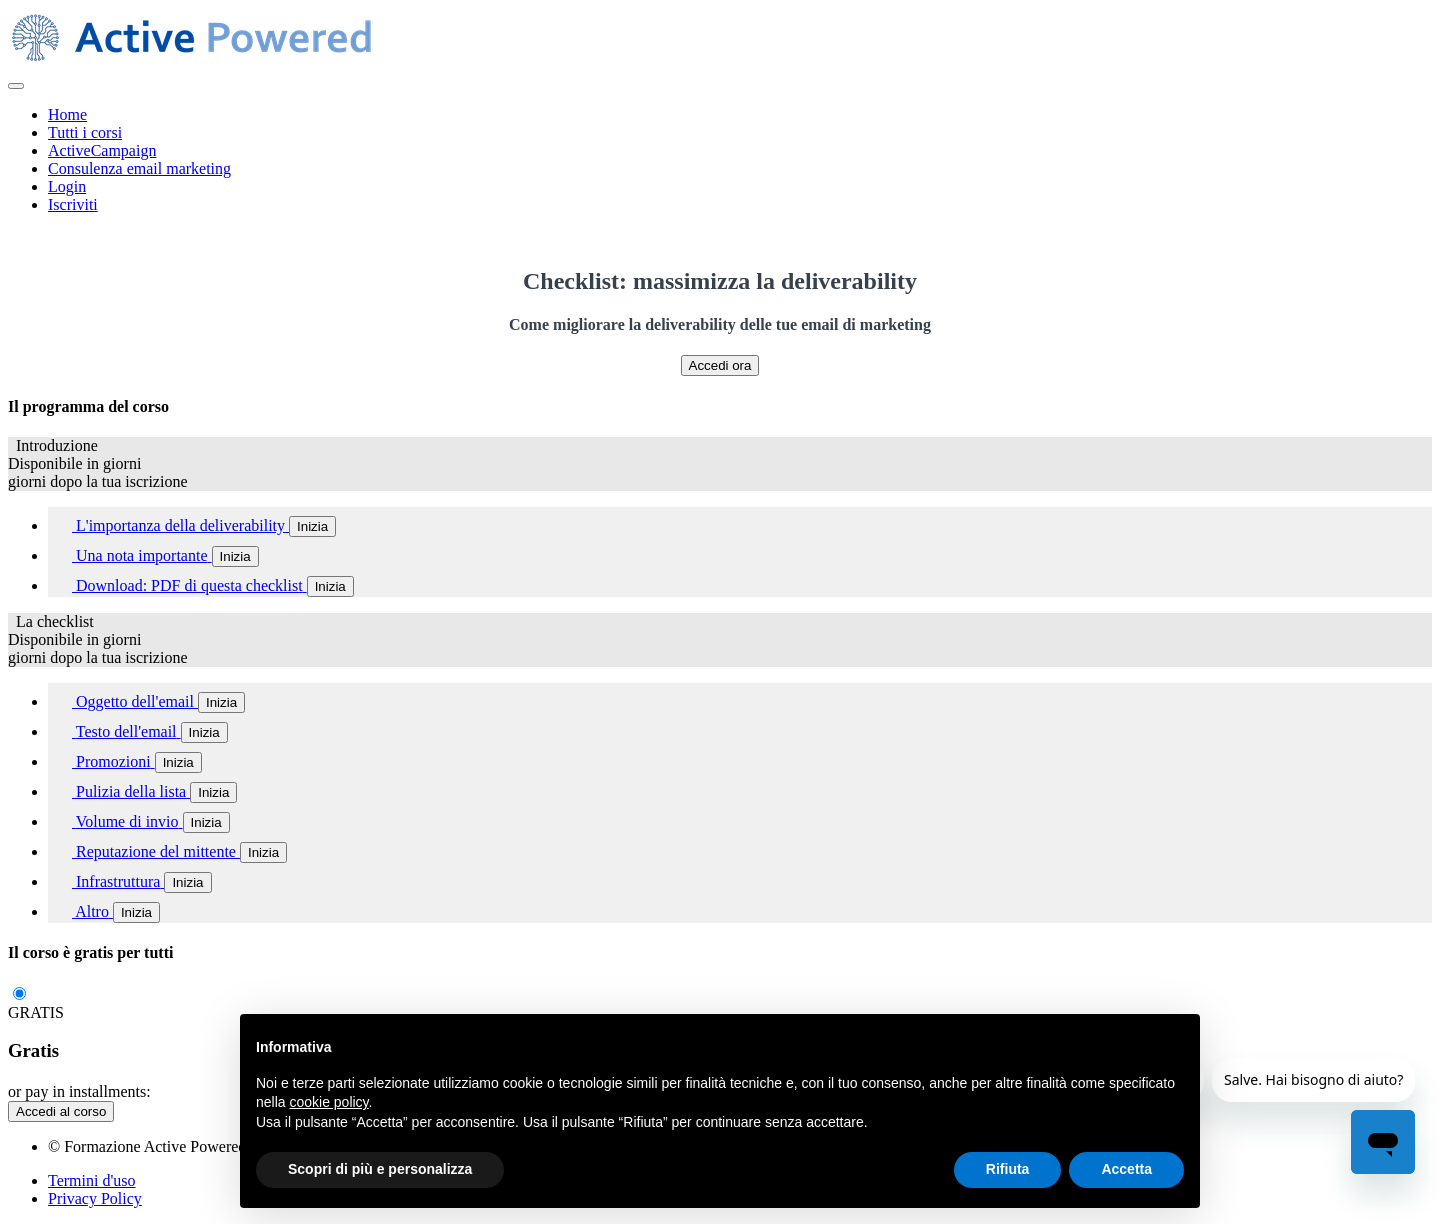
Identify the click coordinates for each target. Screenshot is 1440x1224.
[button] (16, 86)
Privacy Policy (95, 1198)
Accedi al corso (61, 1111)
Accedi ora (720, 365)
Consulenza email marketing (139, 168)
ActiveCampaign (102, 150)
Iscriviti (73, 204)
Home (67, 114)
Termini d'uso (92, 1180)
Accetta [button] (1126, 1169)
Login (67, 186)
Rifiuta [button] (1008, 1169)
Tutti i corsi (85, 132)
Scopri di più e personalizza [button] (380, 1169)
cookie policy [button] (328, 1102)
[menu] (720, 160)
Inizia (312, 526)
